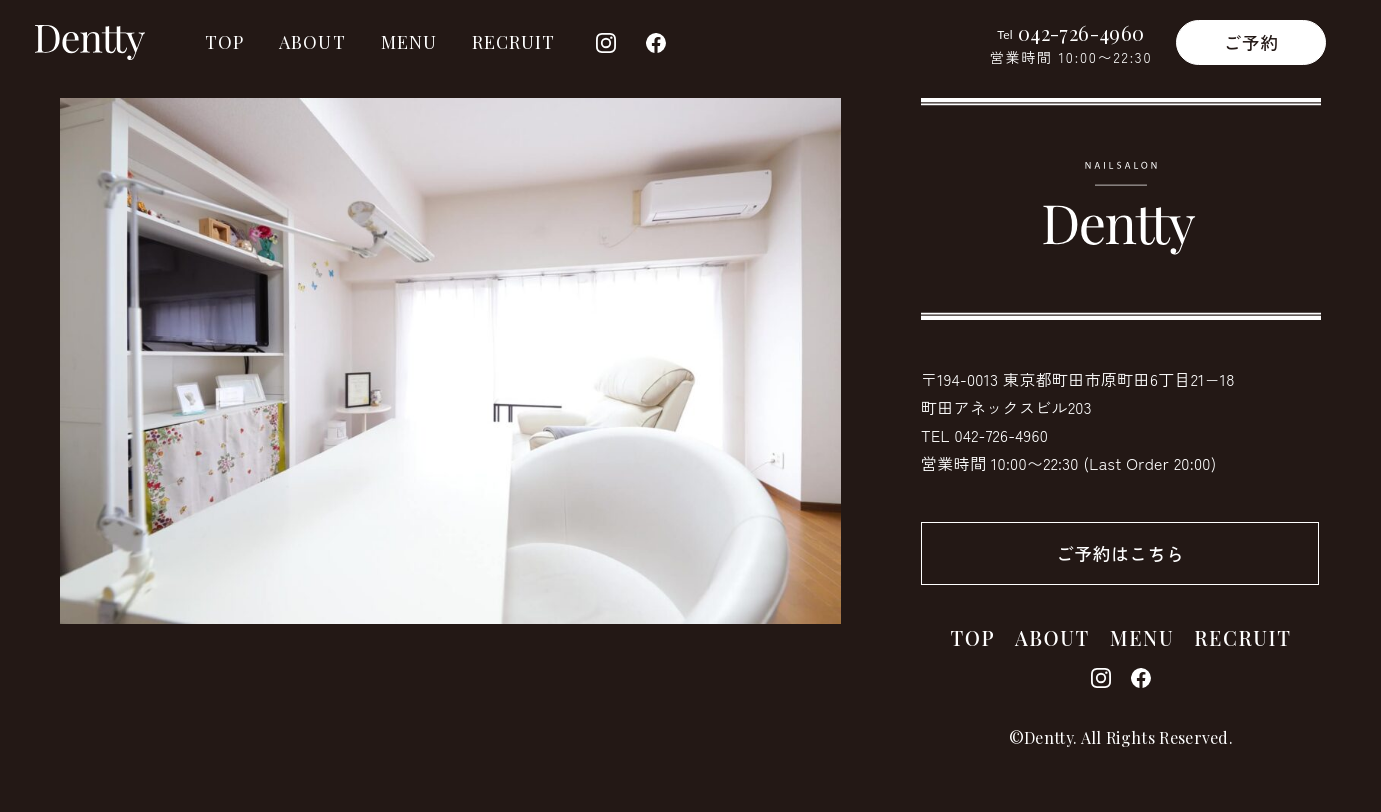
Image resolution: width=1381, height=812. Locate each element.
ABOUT (312, 42)
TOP (224, 42)
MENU (409, 42)
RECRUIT (514, 42)
